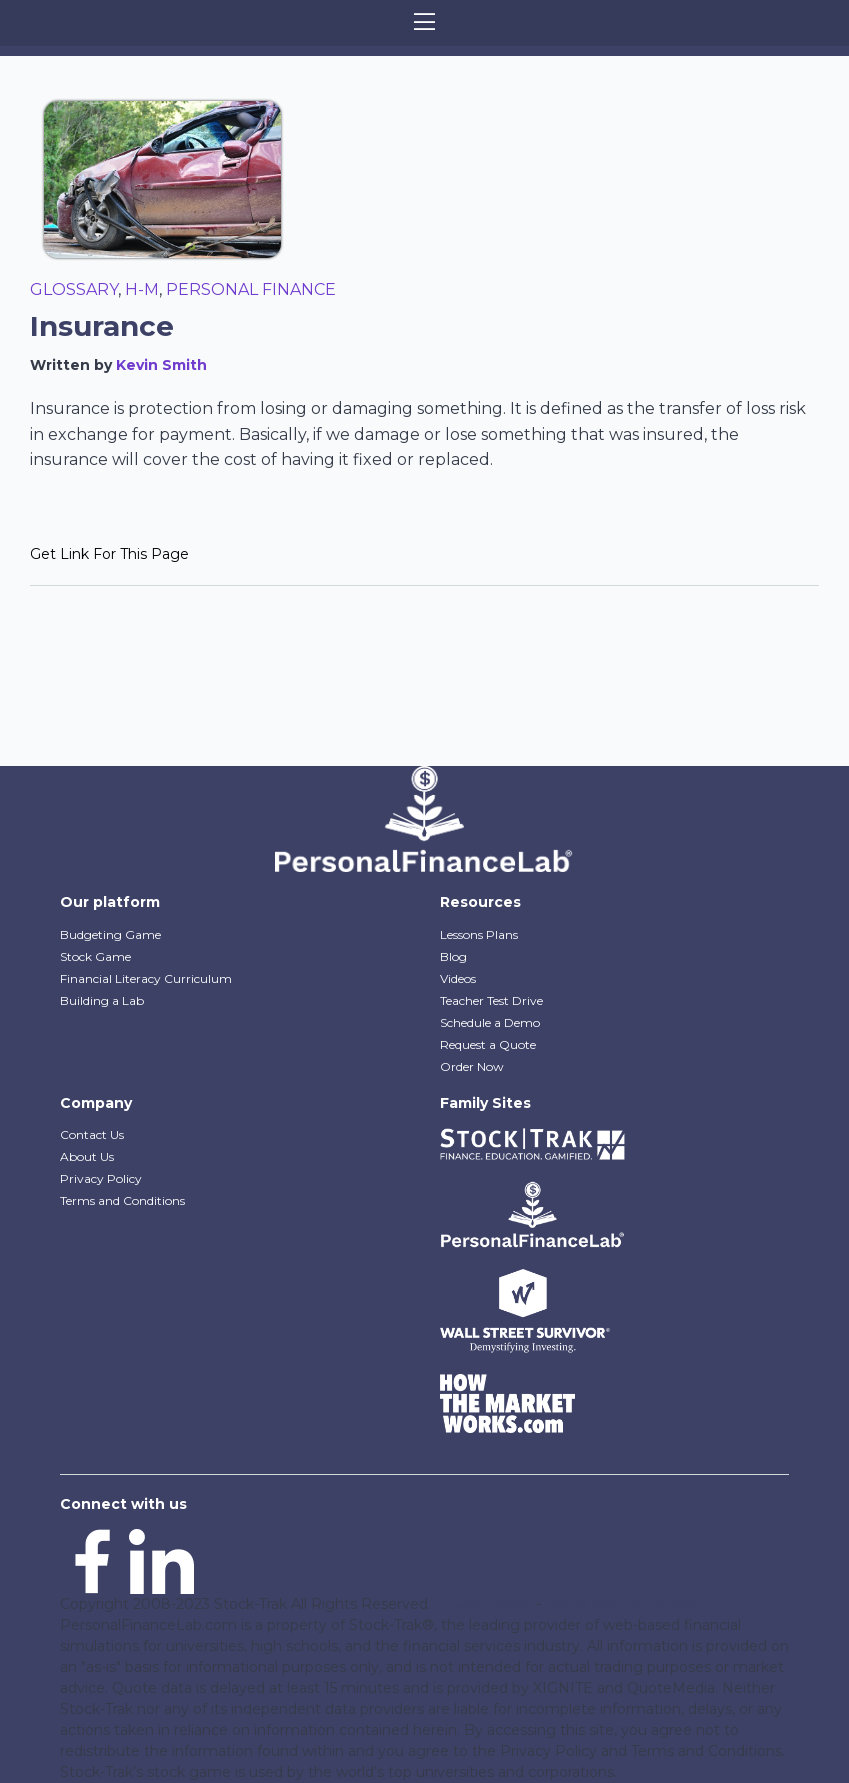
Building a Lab (102, 1000)
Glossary (74, 289)
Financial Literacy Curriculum (146, 978)
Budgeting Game (110, 934)
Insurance (102, 326)
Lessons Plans (479, 934)
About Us (87, 1156)
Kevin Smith (161, 365)
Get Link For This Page (109, 554)
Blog (453, 956)
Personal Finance (251, 289)
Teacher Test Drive (491, 1000)
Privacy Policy (101, 1178)
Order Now (472, 1066)
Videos (458, 978)
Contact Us (92, 1134)
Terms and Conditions (122, 1200)
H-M (142, 289)
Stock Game (95, 956)
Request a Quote (488, 1044)
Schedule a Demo (490, 1022)
